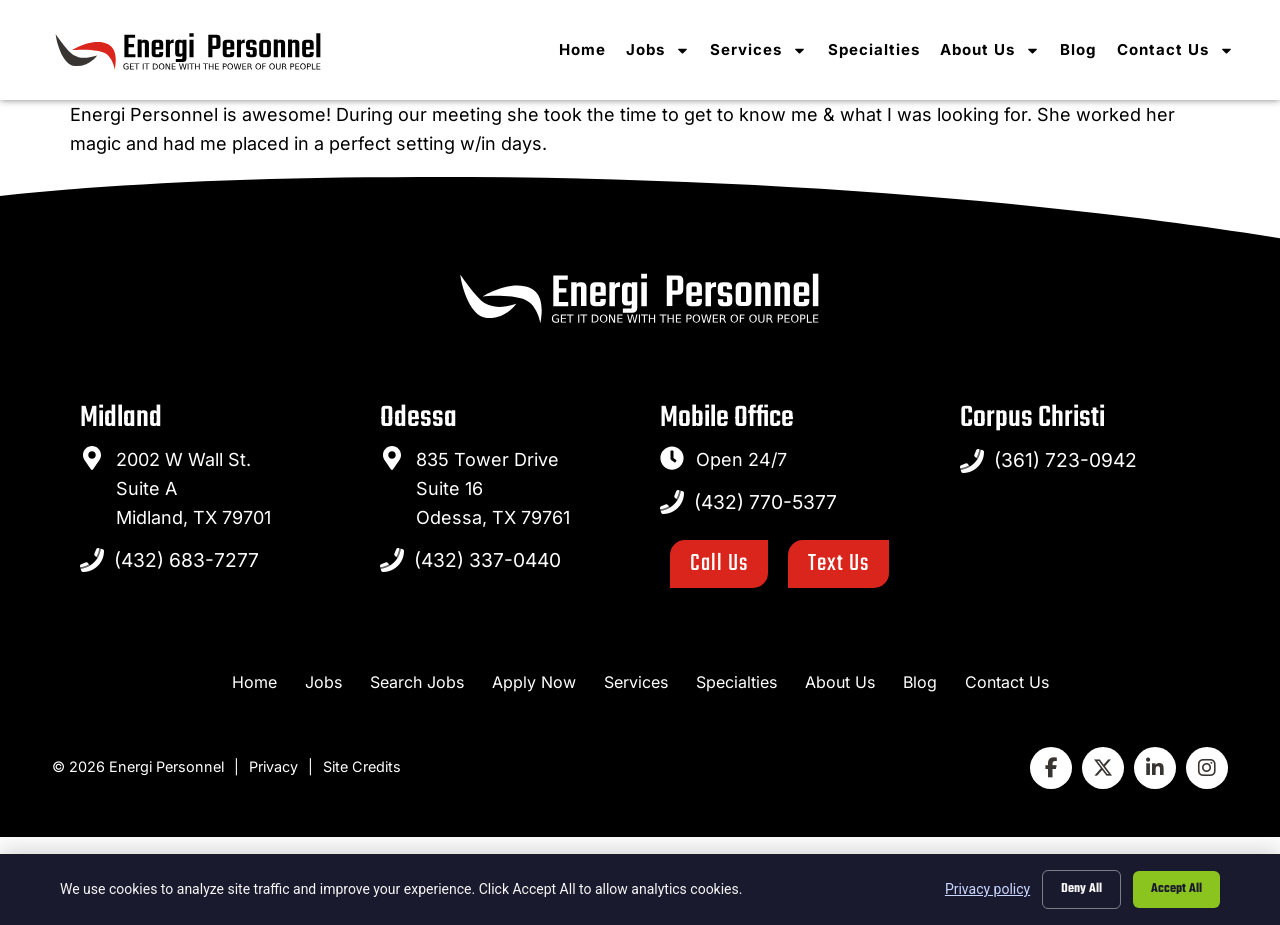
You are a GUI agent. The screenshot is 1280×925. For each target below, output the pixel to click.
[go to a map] (92, 458)
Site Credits (362, 766)
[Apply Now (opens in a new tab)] (534, 682)
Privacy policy (987, 889)
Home (589, 50)
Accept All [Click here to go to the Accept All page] (1176, 889)
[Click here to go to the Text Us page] (838, 564)
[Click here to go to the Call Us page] (719, 564)
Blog (1084, 50)
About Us (996, 50)
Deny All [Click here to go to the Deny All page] (1081, 889)
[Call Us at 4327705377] (672, 502)
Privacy (273, 766)
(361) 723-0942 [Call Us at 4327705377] (1065, 460)
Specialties (880, 50)
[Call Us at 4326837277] (92, 560)
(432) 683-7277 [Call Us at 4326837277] (186, 560)
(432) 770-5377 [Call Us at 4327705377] (765, 502)
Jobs (665, 50)
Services (765, 50)
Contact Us (1181, 50)
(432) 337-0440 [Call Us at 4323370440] (487, 560)
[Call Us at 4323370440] (392, 560)
